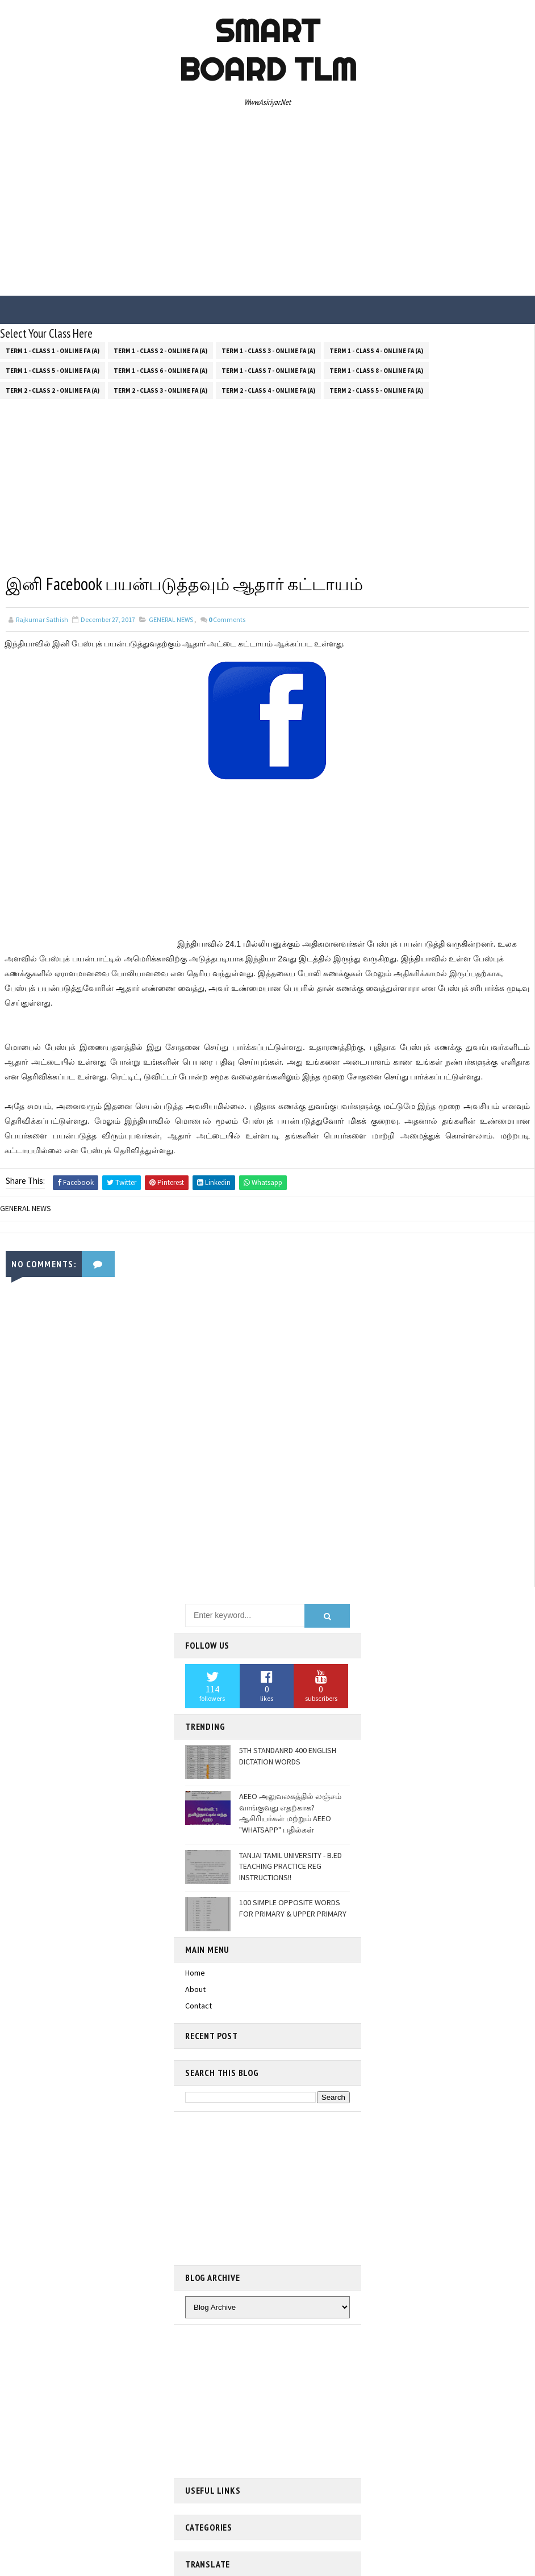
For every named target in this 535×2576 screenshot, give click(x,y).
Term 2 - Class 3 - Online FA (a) (160, 389)
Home (195, 1971)
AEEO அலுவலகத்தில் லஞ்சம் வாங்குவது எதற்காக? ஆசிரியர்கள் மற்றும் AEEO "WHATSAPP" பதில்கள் (290, 1812)
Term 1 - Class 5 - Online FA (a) (52, 369)
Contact (198, 2004)
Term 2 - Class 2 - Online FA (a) (52, 389)
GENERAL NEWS (171, 619)
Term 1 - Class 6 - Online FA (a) (160, 369)
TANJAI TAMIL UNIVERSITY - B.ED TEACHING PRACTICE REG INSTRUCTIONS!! (290, 1864)
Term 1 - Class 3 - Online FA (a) (268, 349)
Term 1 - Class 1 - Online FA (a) (52, 349)
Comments (226, 619)
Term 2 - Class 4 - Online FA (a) (268, 389)
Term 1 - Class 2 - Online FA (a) (160, 349)
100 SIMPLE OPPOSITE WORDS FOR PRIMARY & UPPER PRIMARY (292, 1907)
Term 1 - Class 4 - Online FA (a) (376, 349)
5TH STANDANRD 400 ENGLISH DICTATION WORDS (287, 1755)
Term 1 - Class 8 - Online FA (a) (376, 369)
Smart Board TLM (268, 50)
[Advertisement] (267, 204)
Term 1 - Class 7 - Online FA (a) (268, 369)
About (195, 1988)
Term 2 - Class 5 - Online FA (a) (376, 389)
